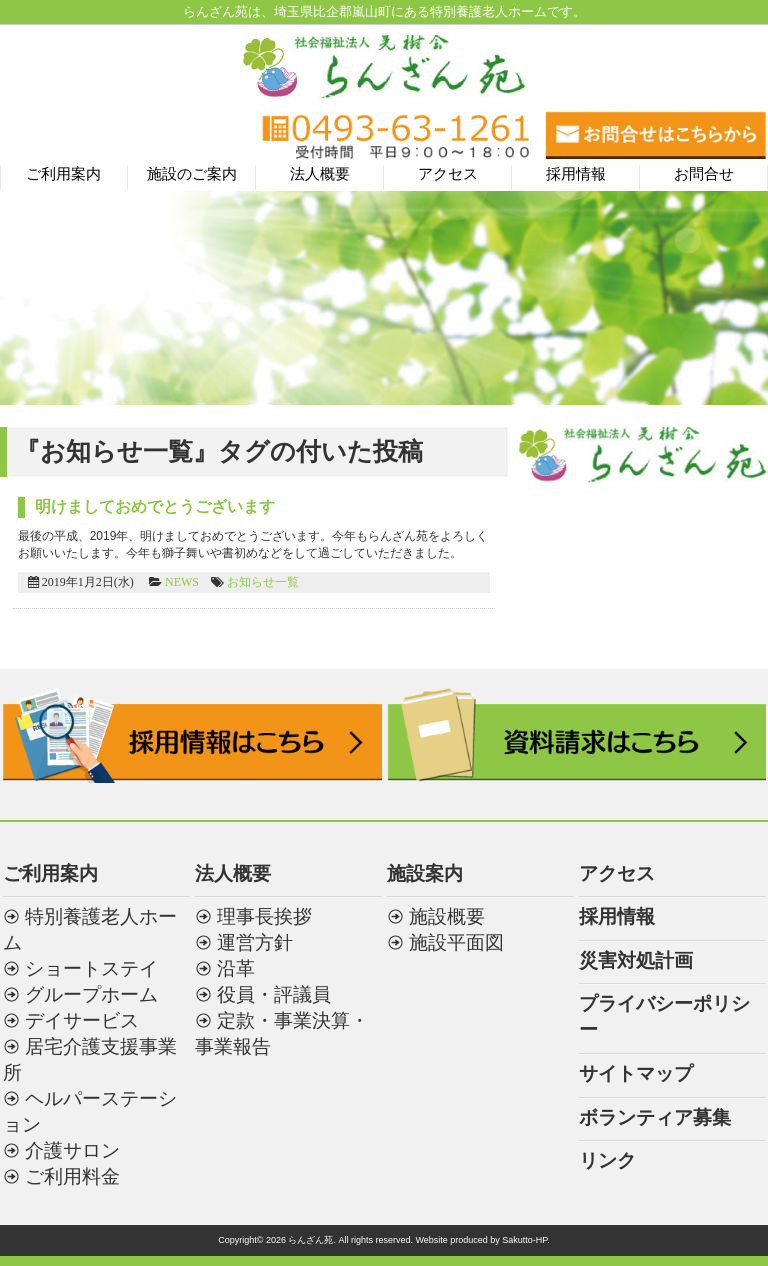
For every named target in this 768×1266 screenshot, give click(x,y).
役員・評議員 (274, 994)
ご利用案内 (63, 174)
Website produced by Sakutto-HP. (482, 1240)
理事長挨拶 (264, 916)
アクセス (448, 174)
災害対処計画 (636, 960)
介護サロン (72, 1150)
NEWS (182, 582)
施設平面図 (456, 942)
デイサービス (82, 1020)
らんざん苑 (310, 1240)
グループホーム (91, 994)
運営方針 (255, 942)
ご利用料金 (72, 1176)
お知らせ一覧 (263, 582)
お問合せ (704, 174)
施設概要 (447, 916)
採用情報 (576, 174)
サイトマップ (636, 1073)
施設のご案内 (192, 174)
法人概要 (320, 174)
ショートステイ (91, 968)
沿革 (236, 968)
